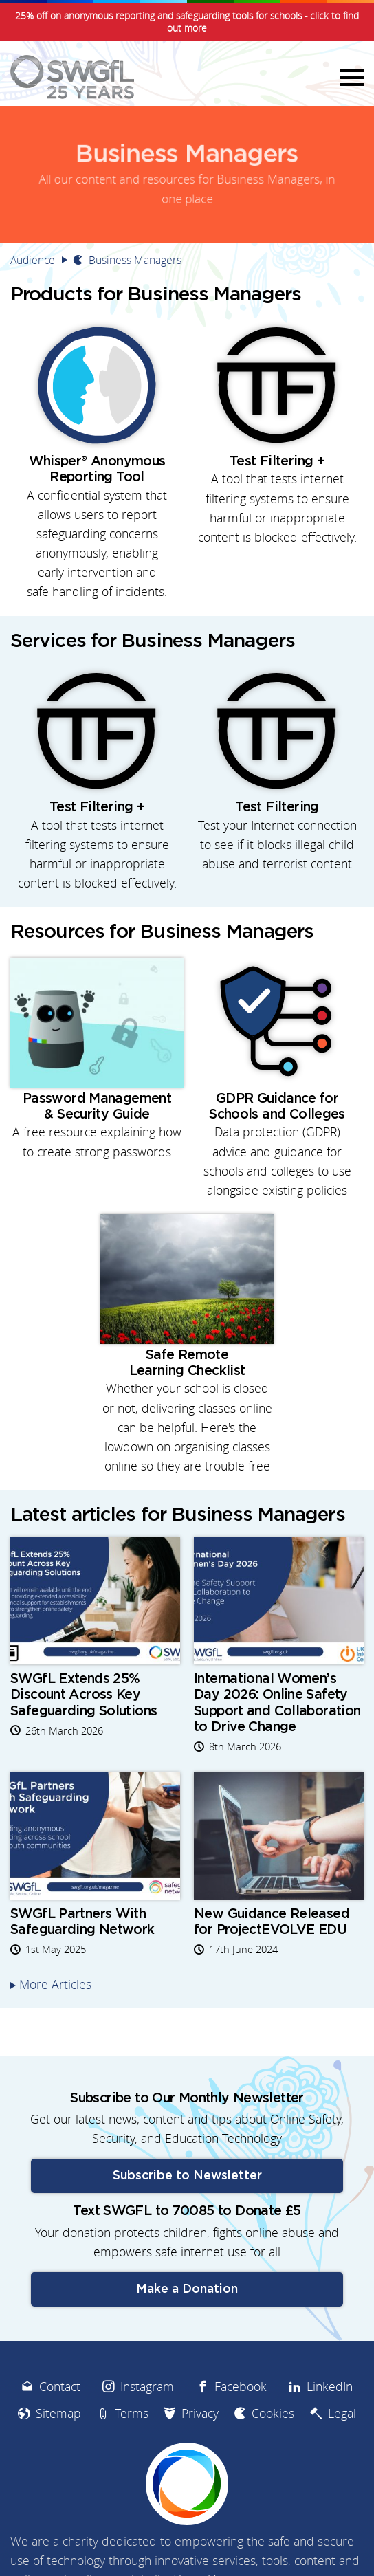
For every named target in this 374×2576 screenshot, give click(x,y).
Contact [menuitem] (59, 2387)
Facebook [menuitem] (240, 2387)
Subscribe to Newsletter (187, 2176)
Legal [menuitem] (342, 2413)
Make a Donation (187, 2289)
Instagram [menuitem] (147, 2387)
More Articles (55, 1984)
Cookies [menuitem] (273, 2413)
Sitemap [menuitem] (58, 2413)
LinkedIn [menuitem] (330, 2387)
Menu (350, 76)
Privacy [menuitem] (200, 2413)
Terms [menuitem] (131, 2413)
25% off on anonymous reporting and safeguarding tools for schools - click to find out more (187, 22)
